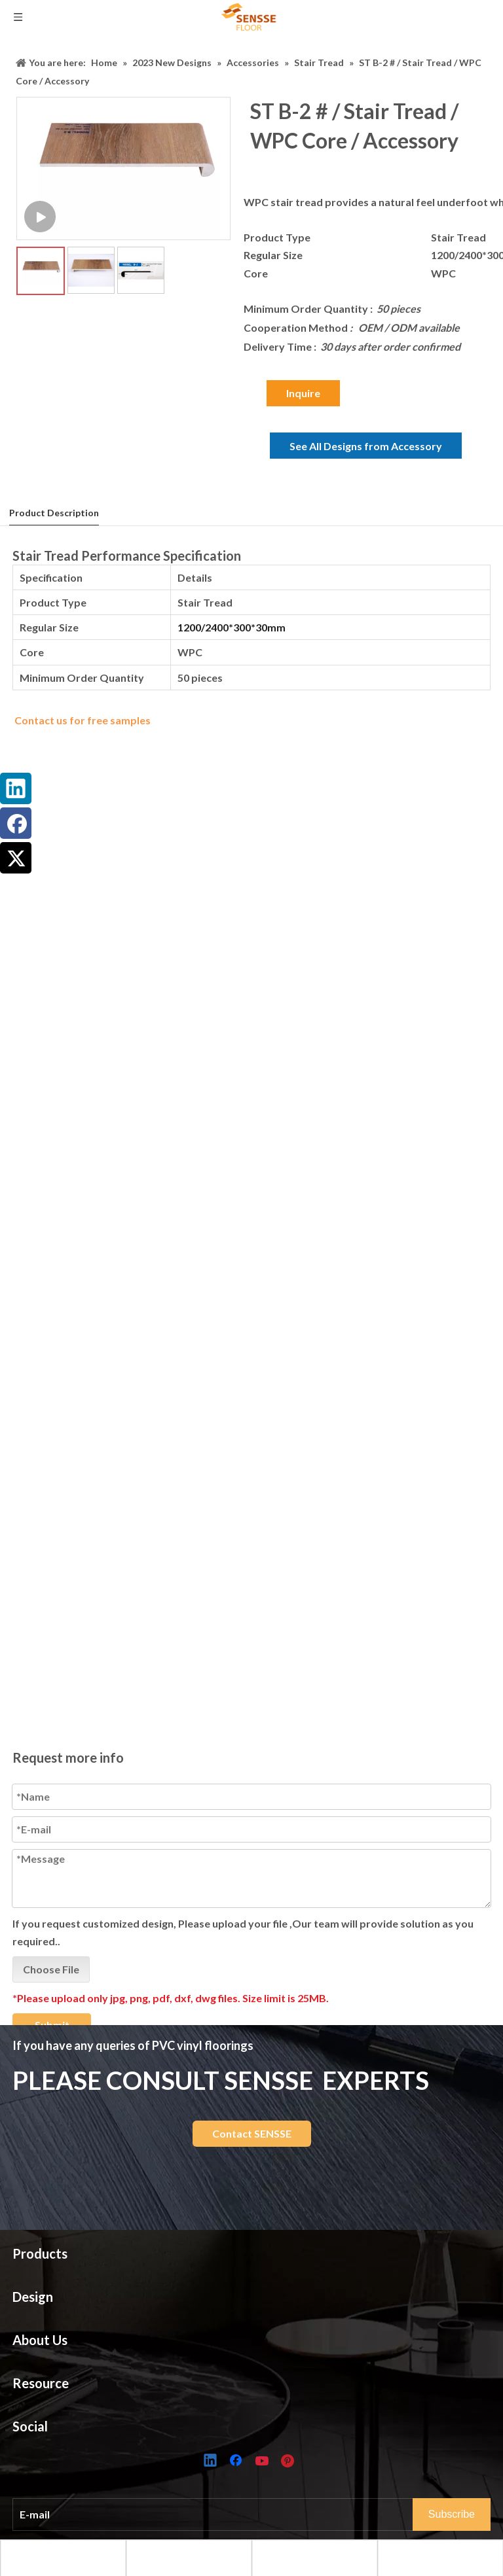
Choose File (51, 1987)
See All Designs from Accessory (365, 446)
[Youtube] (263, 2461)
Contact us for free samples (82, 720)
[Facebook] (237, 2461)
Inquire (303, 393)
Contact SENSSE (251, 2133)
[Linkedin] (210, 2461)
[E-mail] (225, 2514)
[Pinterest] (289, 2461)
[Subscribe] (452, 2514)
